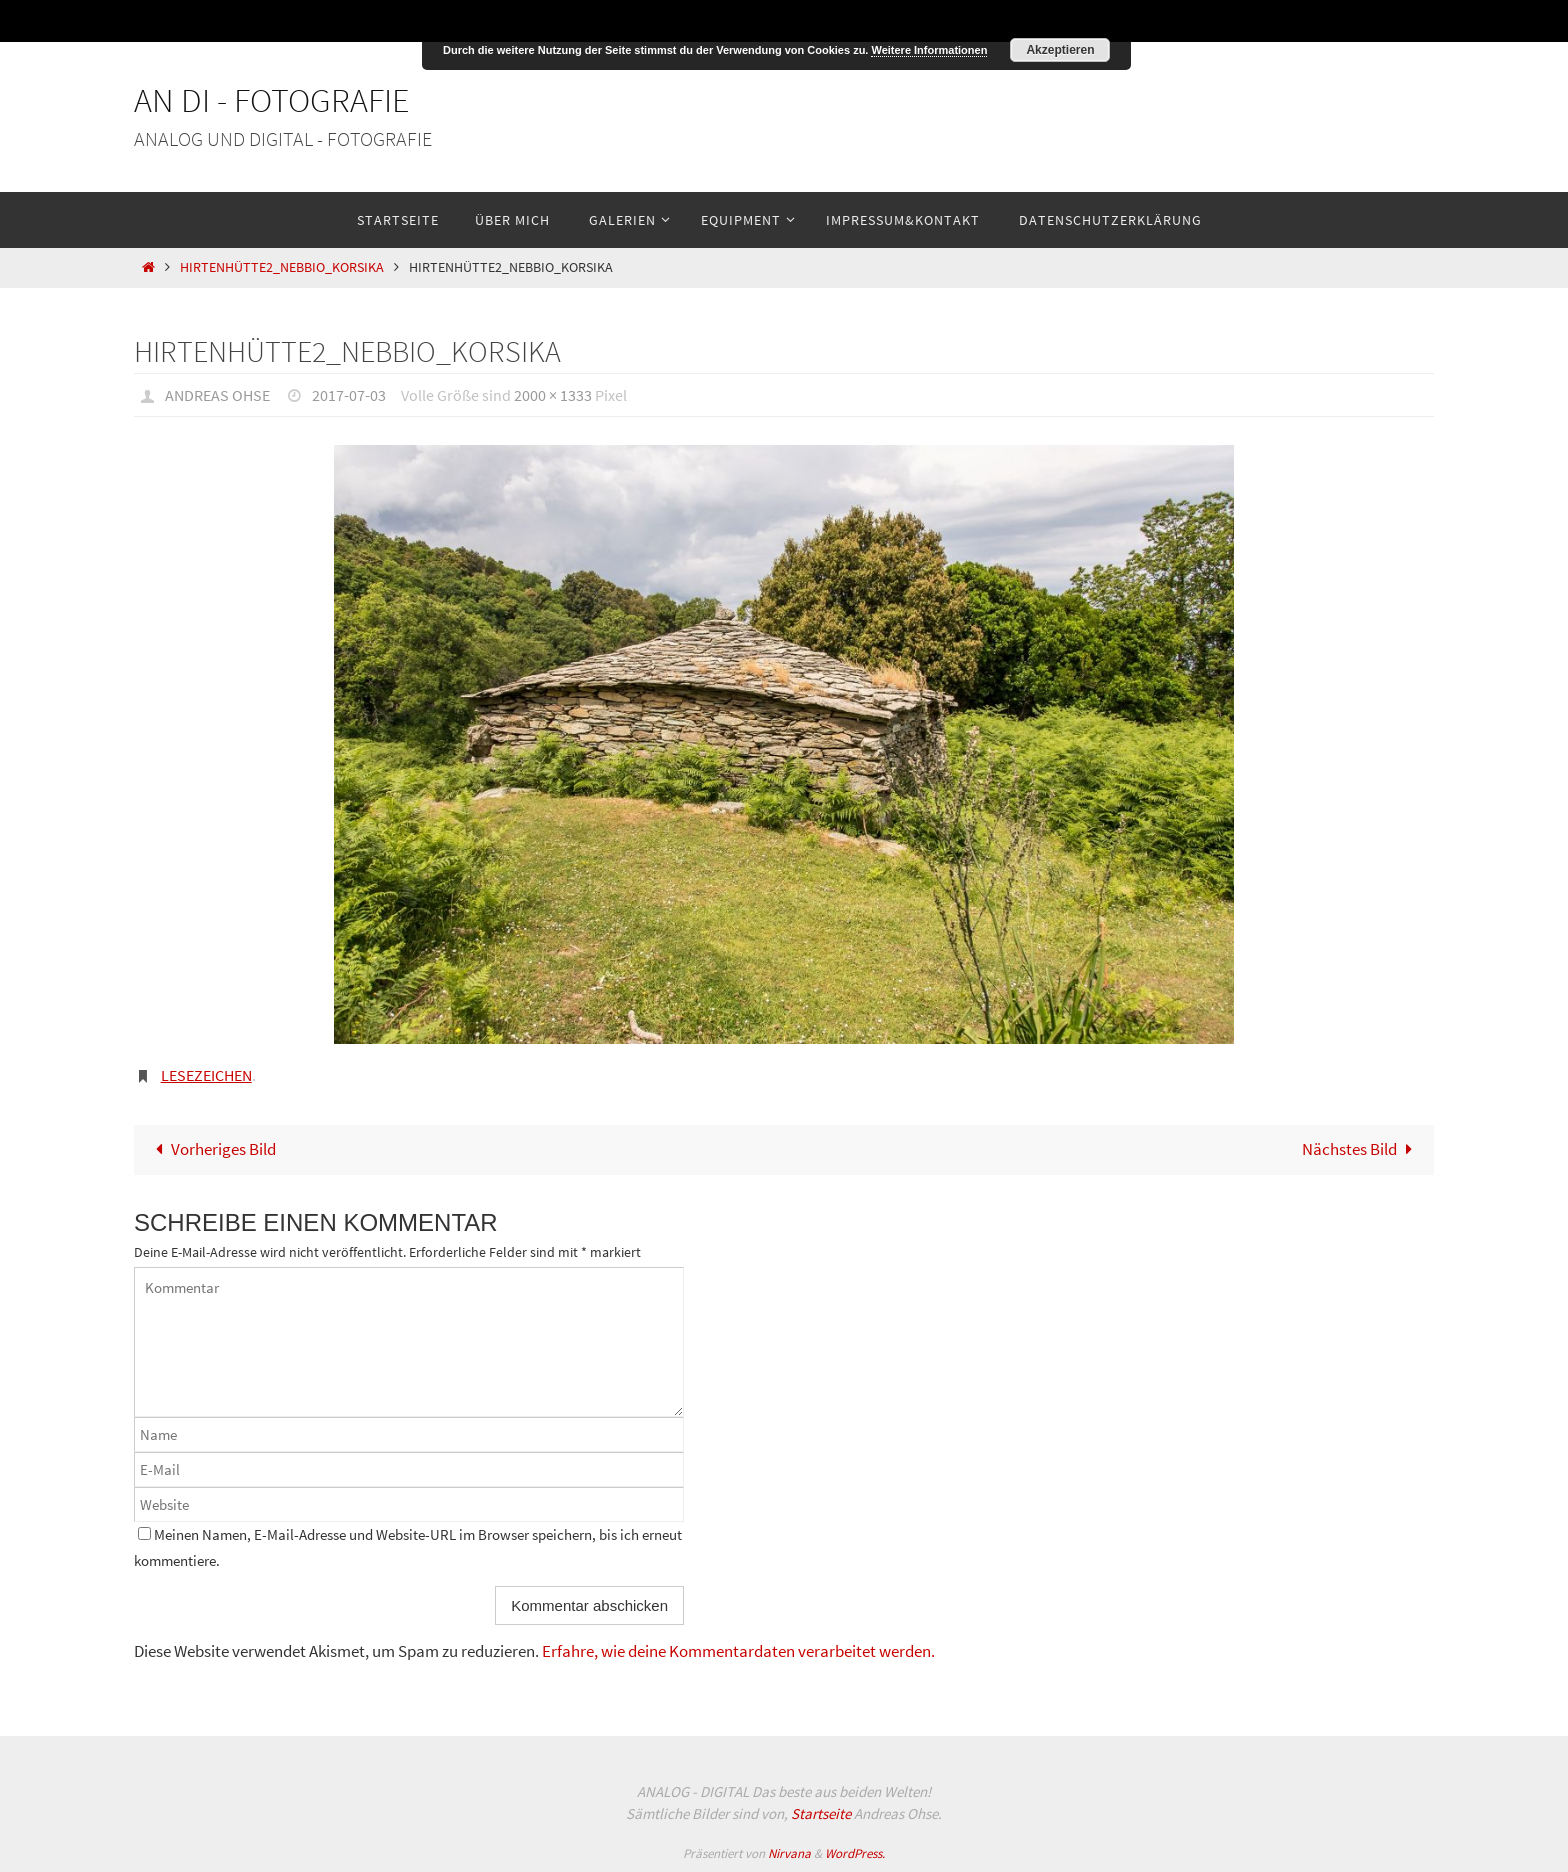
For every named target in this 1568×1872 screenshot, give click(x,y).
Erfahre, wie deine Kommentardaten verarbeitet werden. (738, 1651)
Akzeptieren (1060, 50)
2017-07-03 (349, 395)
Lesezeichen (206, 1075)
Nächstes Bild (1361, 1149)
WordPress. (855, 1853)
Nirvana (789, 1853)
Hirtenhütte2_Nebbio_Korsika (282, 267)
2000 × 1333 (553, 395)
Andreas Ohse (217, 395)
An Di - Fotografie (272, 100)
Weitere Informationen (929, 50)
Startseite (821, 1813)
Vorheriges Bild (211, 1149)
